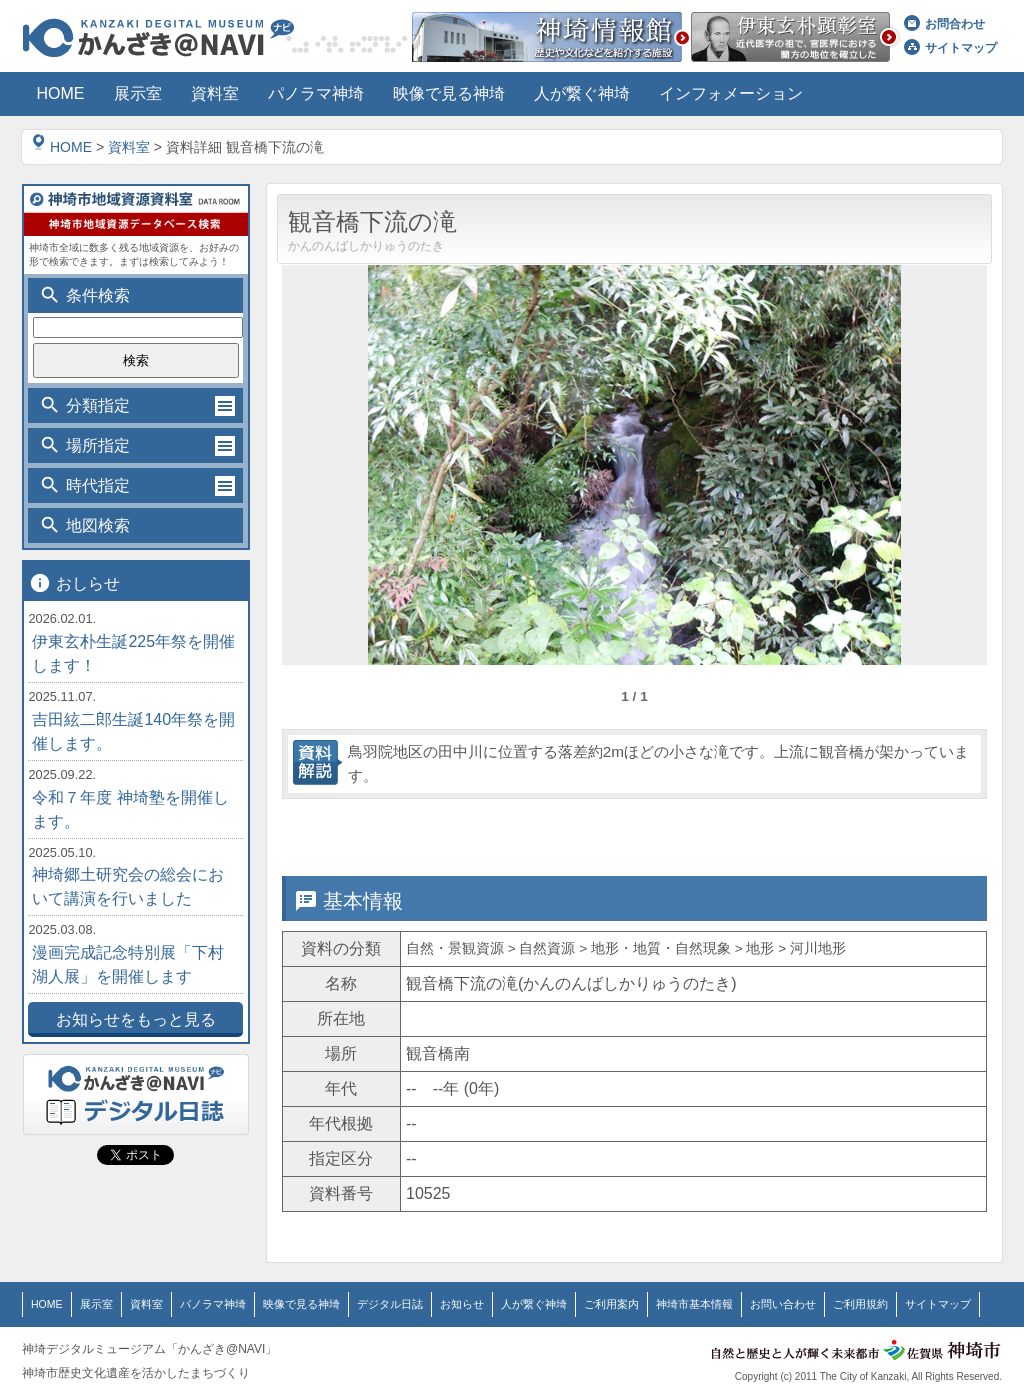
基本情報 (369, 828)
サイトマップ (950, 48)
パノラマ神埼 (202, 1303)
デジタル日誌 (366, 1303)
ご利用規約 (803, 1303)
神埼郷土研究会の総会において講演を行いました (128, 886)
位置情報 (719, 828)
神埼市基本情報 (649, 1303)
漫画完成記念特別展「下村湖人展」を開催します (128, 964)
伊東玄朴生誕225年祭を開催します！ (133, 653)
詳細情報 (544, 828)
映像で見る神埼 (284, 1303)
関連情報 (894, 828)
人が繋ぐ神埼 (500, 1303)
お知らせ (433, 1303)
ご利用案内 (572, 1303)
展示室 (93, 1303)
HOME (62, 147)
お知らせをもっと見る (136, 1019)
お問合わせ (944, 24)
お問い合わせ (731, 1303)
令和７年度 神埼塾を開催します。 (130, 809)
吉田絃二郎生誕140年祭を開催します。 (133, 731)
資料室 (129, 147)
